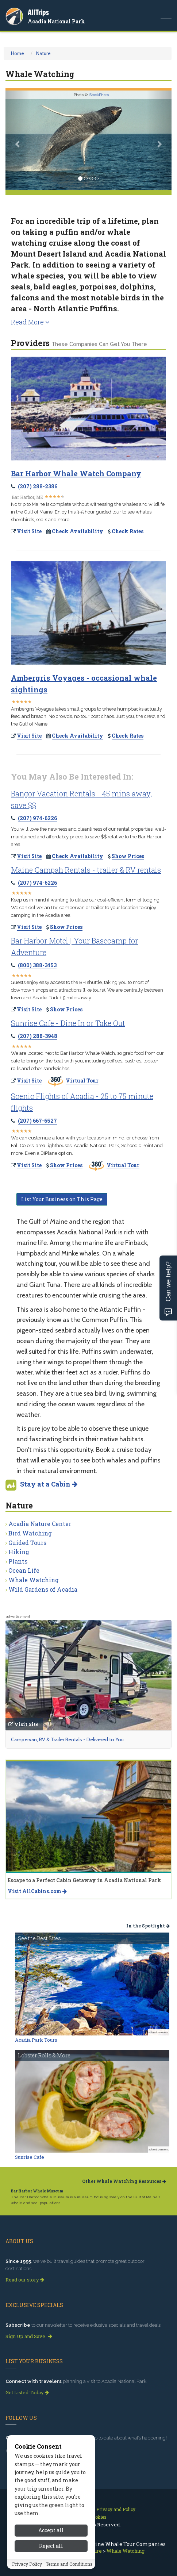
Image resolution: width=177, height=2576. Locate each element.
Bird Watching (30, 1533)
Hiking (18, 1552)
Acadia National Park (56, 21)
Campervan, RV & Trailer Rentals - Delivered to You (67, 1739)
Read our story (24, 2279)
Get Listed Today (27, 2392)
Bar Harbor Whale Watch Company (76, 473)
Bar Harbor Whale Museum (37, 2191)
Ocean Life (23, 1570)
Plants (17, 1561)
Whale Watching (33, 1580)
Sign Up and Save (28, 2336)
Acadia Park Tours (36, 2040)
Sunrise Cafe (29, 2157)
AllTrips (38, 12)
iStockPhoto (99, 95)
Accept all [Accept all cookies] (51, 2564)
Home (17, 53)
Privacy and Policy (115, 2509)
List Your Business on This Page (62, 1199)
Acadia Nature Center (39, 1523)
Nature (43, 53)
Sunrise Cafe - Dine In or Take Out (68, 1023)
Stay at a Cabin (48, 1484)
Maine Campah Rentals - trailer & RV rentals (86, 869)
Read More (30, 322)
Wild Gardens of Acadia (42, 1589)
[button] (17, 140)
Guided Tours (27, 1542)
